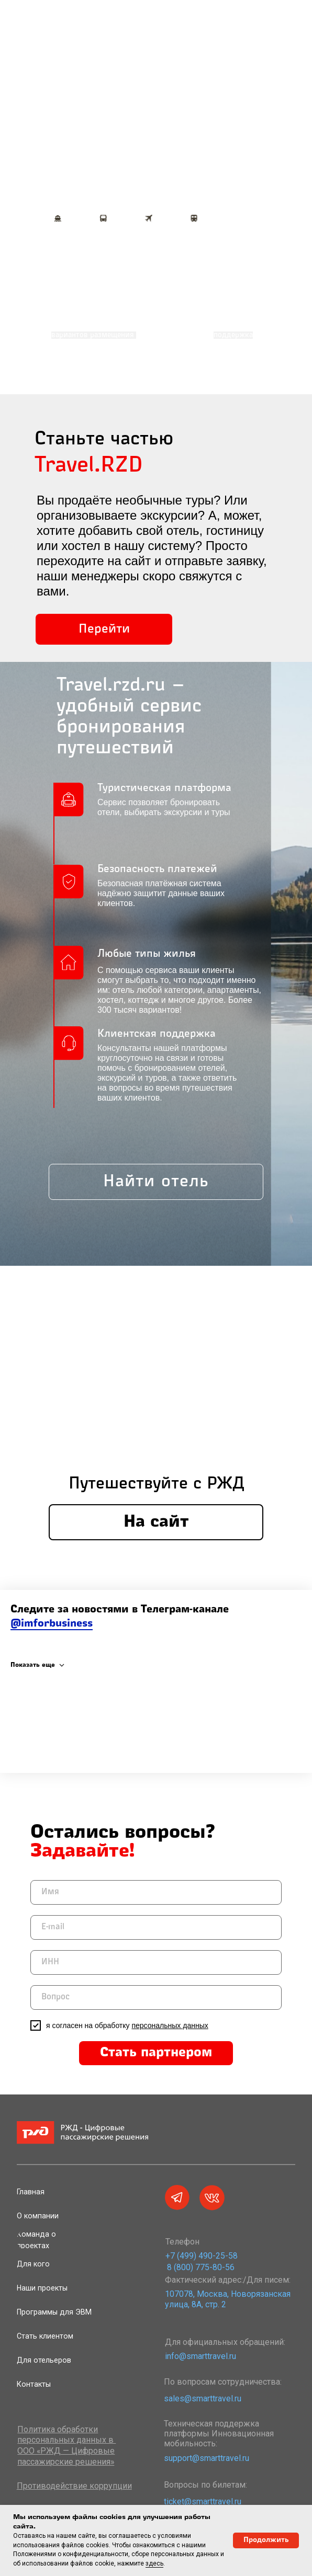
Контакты (34, 2384)
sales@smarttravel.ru (202, 2398)
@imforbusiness (51, 1624)
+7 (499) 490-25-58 (201, 2256)
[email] (156, 1927)
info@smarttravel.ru (200, 2356)
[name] (156, 1892)
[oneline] (156, 1962)
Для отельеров (44, 2360)
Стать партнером (156, 2052)
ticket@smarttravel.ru (202, 2501)
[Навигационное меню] (304, 34)
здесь (154, 2563)
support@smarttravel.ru (206, 2458)
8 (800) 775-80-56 (201, 2267)
